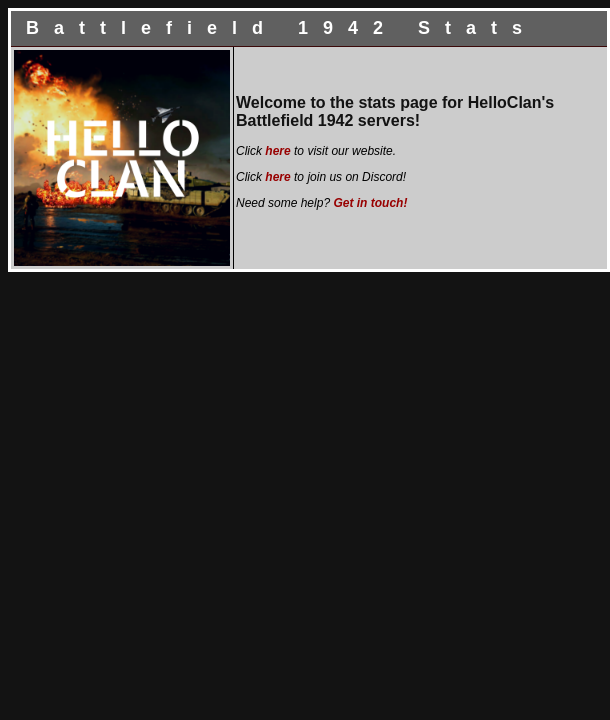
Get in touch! (370, 203)
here (277, 151)
